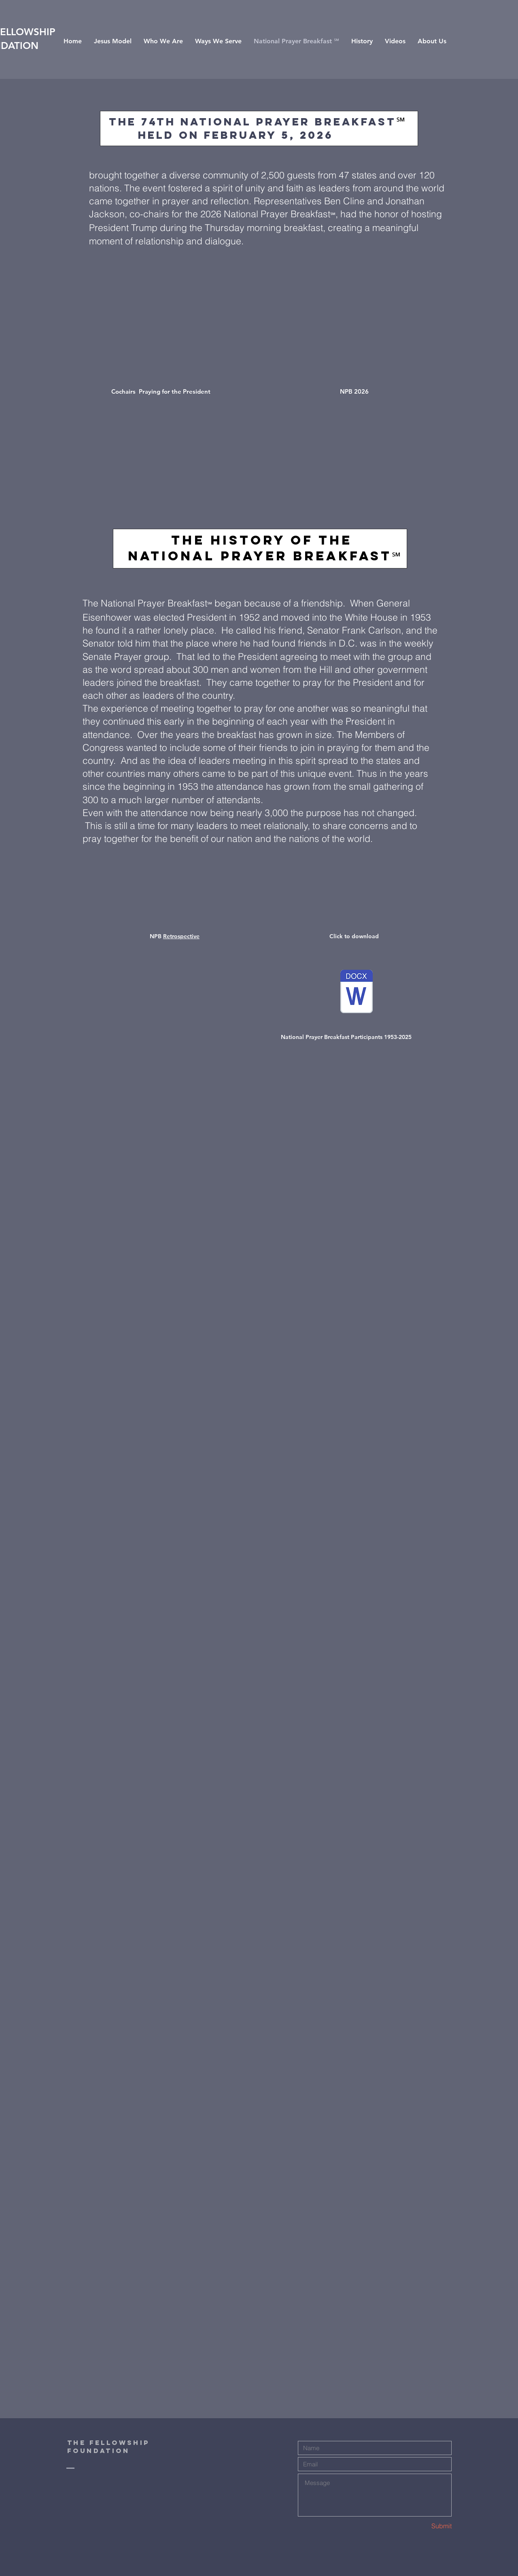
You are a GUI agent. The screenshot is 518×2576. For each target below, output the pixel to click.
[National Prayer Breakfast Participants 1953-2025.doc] (356, 992)
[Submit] (423, 2526)
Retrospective (181, 936)
